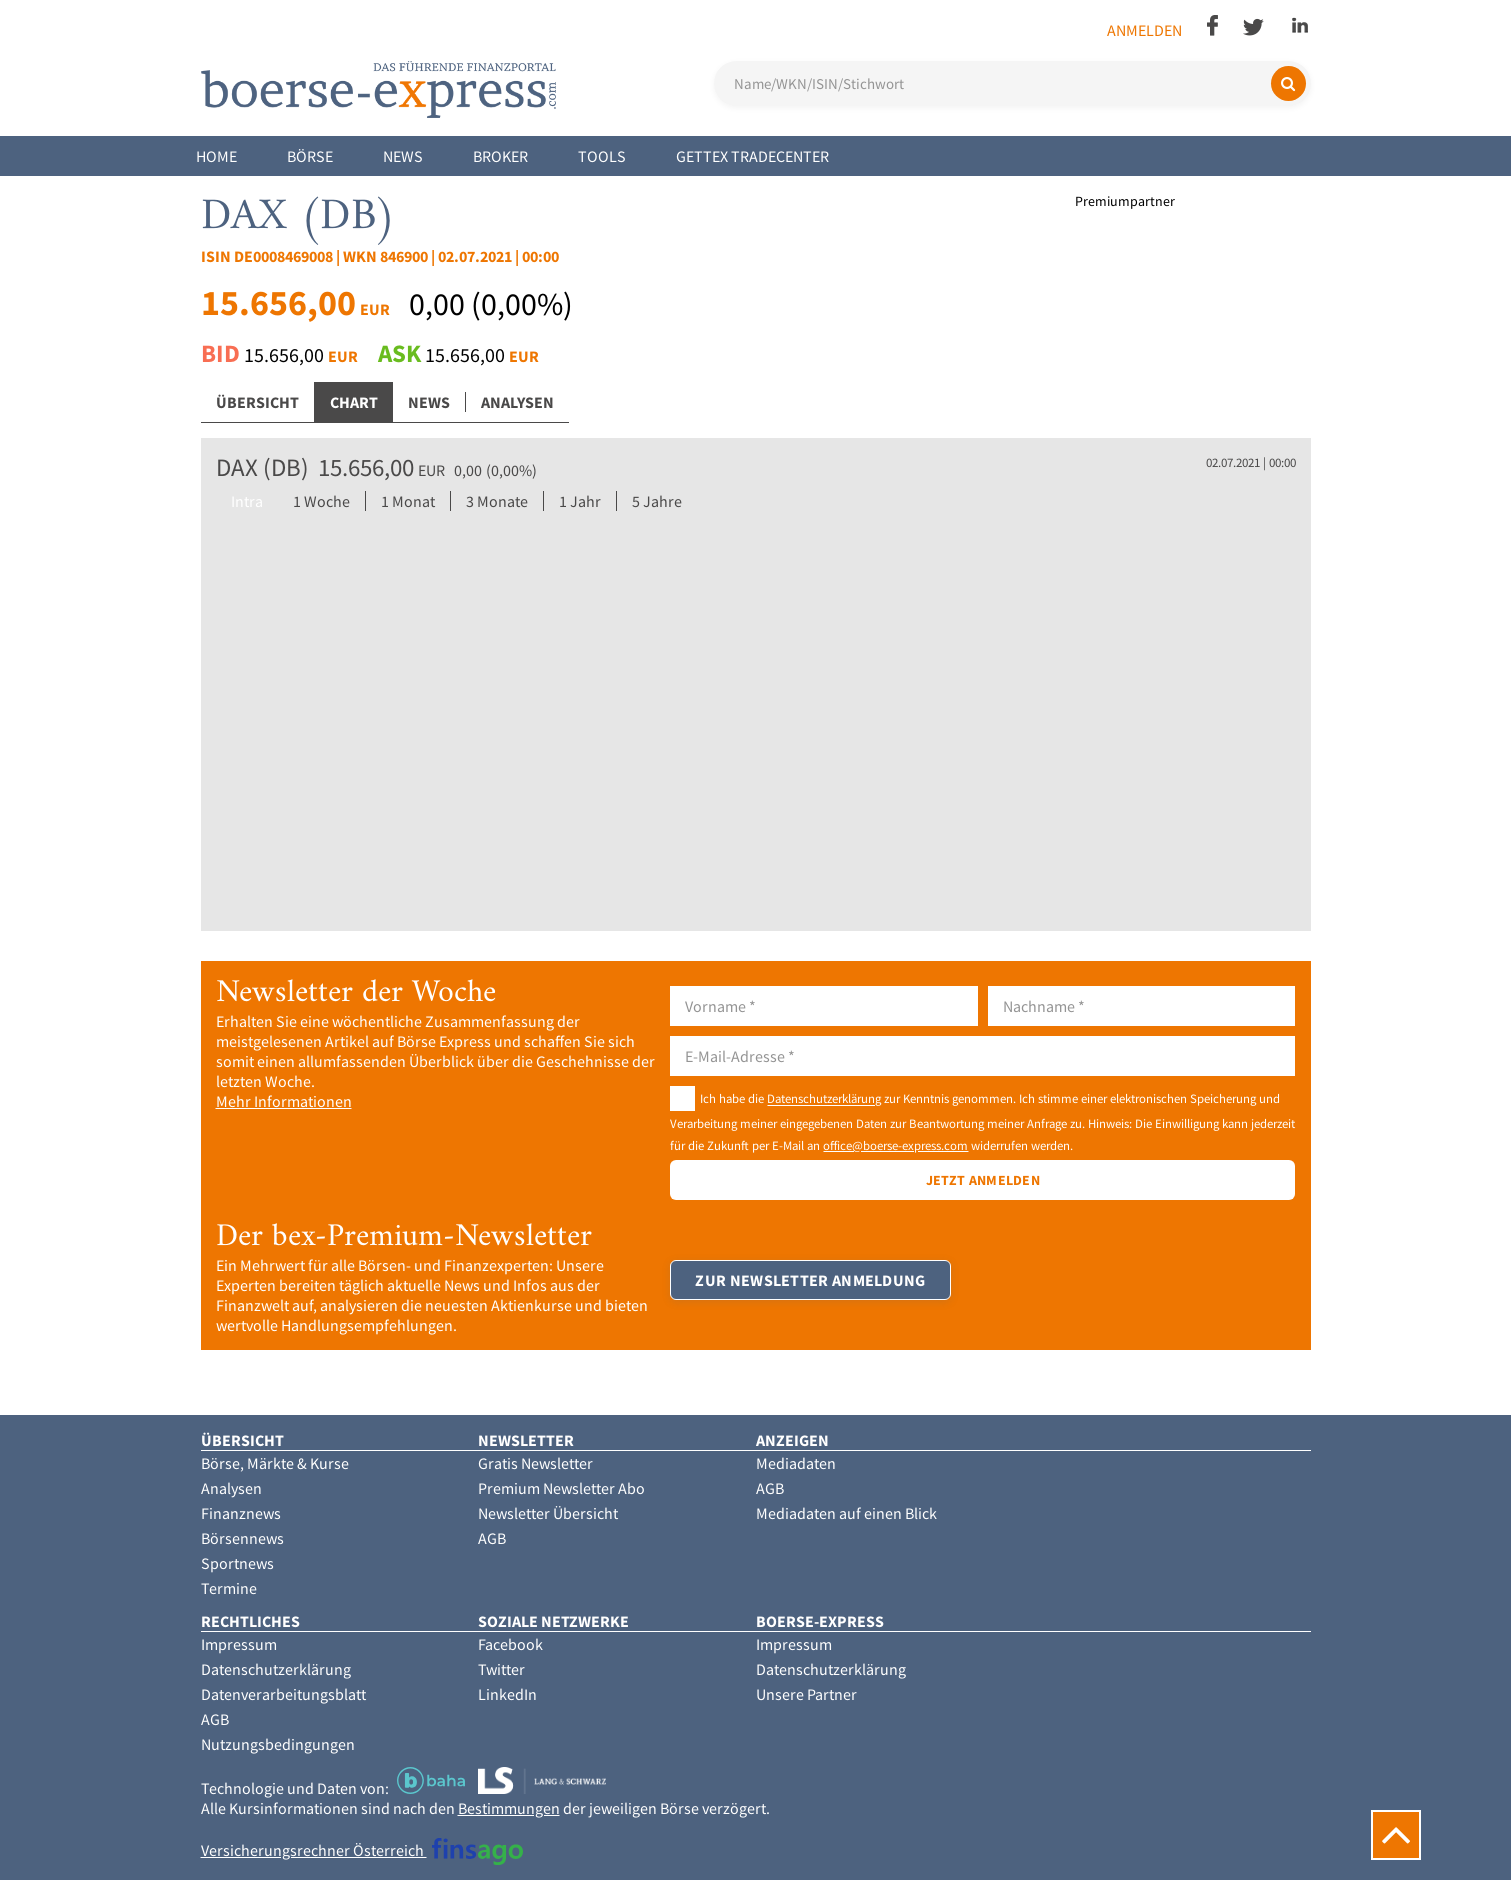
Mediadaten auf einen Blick (846, 1513)
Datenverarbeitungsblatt (283, 1694)
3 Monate (497, 501)
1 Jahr (580, 501)
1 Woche (321, 501)
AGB (492, 1538)
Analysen (517, 402)
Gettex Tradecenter (752, 156)
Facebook (510, 1644)
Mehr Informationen (284, 1101)
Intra (247, 501)
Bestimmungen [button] (509, 1808)
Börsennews (242, 1538)
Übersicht (257, 402)
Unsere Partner (806, 1694)
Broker (500, 156)
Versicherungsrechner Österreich (362, 1850)
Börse (310, 156)
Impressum (239, 1644)
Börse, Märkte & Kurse (275, 1463)
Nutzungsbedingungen (278, 1744)
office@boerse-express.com (895, 1145)
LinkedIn (507, 1694)
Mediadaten (796, 1463)
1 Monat (408, 501)
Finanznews (241, 1513)
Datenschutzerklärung (824, 1099)
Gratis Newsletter (535, 1463)
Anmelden (1144, 30)
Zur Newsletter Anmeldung (810, 1280)
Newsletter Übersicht (548, 1513)
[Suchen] (1288, 83)
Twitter (501, 1669)
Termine (229, 1588)
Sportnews (237, 1563)
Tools (602, 156)
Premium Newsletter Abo (561, 1488)
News (403, 156)
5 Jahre (657, 501)
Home (216, 156)
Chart (354, 402)
